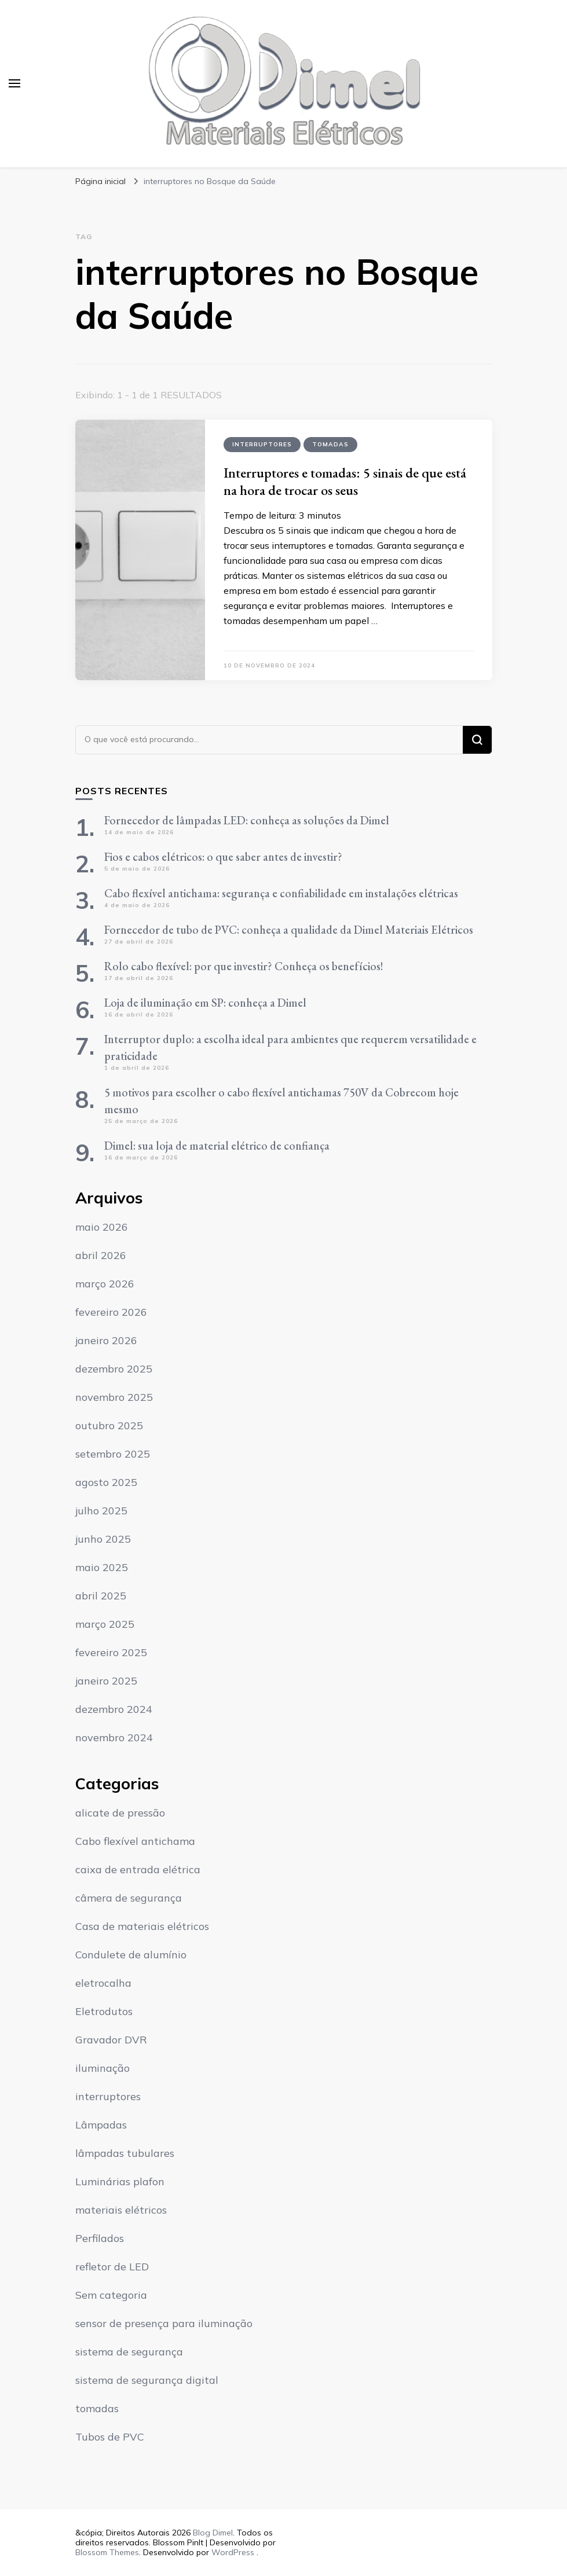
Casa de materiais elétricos (142, 1926)
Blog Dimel (213, 2532)
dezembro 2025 (113, 1368)
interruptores (262, 444)
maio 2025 (101, 1567)
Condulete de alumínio (130, 1954)
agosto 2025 (106, 1482)
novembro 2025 (114, 1397)
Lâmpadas (101, 2124)
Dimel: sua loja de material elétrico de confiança (217, 1145)
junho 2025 (103, 1539)
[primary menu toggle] (14, 83)
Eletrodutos (104, 2011)
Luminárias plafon (119, 2181)
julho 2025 (101, 1510)
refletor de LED (112, 2266)
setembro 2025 (112, 1454)
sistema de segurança (129, 2351)
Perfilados (99, 2238)
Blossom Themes (107, 2552)
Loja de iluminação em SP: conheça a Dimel (205, 1002)
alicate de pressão (120, 1812)
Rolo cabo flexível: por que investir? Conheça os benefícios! (243, 966)
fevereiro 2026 (111, 1312)
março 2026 (104, 1283)
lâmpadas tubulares (124, 2153)
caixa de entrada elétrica (137, 1869)
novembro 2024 (114, 1737)
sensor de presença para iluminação (164, 2323)
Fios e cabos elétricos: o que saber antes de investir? (223, 856)
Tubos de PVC (109, 2436)
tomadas (330, 444)
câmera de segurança (128, 1898)
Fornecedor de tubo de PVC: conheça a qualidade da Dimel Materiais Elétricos (288, 929)
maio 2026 (101, 1227)
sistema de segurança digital (146, 2380)
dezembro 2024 (113, 1709)
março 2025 (104, 1624)
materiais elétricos (121, 2210)
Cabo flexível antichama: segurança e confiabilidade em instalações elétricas (281, 893)
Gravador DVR (111, 2039)
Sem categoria (111, 2295)
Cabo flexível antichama (135, 1841)
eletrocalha (103, 1983)
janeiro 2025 (106, 1680)
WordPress (232, 2552)
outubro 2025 (109, 1425)
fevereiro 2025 (111, 1652)
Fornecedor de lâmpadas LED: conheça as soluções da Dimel (246, 820)
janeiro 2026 (106, 1340)
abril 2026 (100, 1255)
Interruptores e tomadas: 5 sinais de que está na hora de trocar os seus (345, 481)
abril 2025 (100, 1595)
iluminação (102, 2068)
